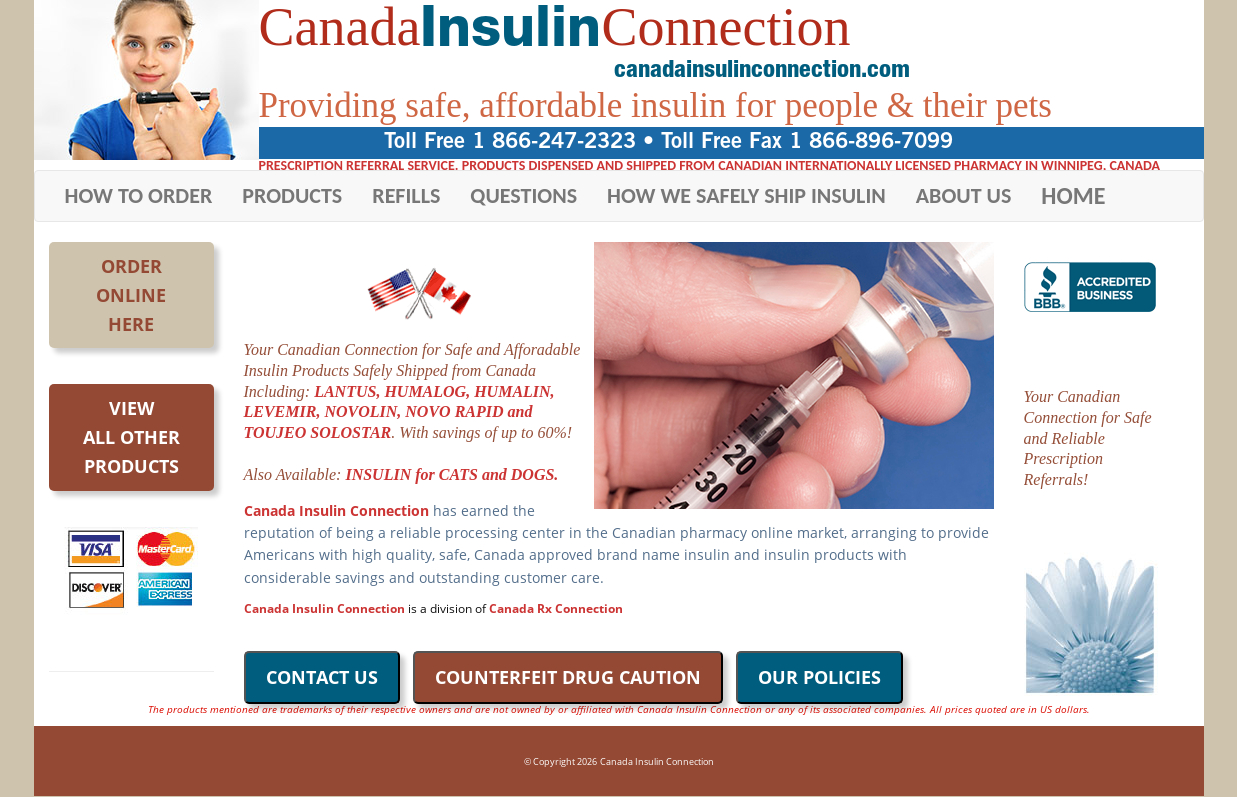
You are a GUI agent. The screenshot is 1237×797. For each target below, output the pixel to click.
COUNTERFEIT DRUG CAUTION (568, 677)
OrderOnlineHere (131, 295)
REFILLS (406, 195)
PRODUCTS (292, 195)
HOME (1073, 195)
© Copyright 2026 (560, 761)
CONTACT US (322, 677)
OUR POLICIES (819, 677)
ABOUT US (964, 195)
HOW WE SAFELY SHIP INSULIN (746, 195)
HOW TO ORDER (139, 195)
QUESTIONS (523, 195)
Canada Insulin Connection (657, 761)
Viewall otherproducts (131, 437)
